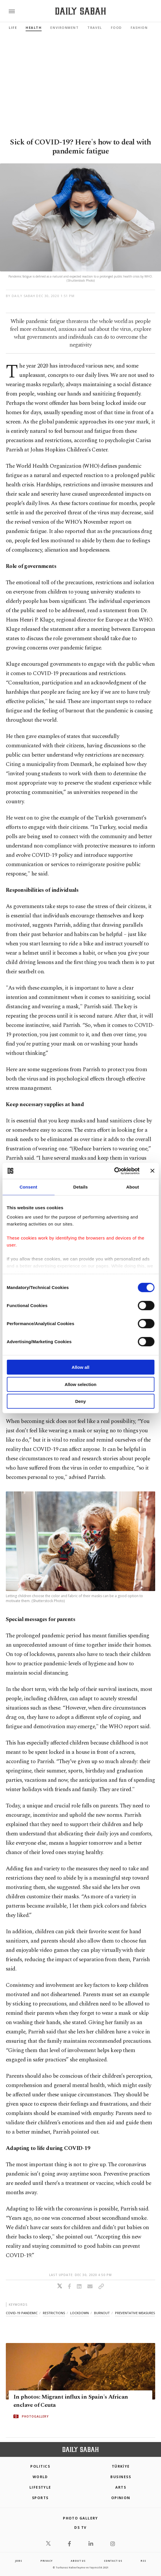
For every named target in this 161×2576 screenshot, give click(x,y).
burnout (102, 2313)
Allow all (80, 1367)
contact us (113, 2560)
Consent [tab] (28, 1186)
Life (13, 27)
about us (78, 2560)
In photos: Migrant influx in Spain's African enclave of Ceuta (70, 2401)
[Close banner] (152, 1171)
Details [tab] (80, 1186)
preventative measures (135, 2313)
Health (34, 27)
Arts (120, 2487)
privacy (46, 2560)
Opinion (120, 2497)
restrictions (54, 2313)
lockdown (79, 2313)
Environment (64, 27)
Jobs (18, 2560)
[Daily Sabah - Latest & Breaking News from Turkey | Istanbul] (80, 11)
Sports (40, 2497)
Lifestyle (40, 2487)
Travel (94, 27)
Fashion (139, 27)
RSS (143, 2560)
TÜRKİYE (121, 2466)
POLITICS (40, 2466)
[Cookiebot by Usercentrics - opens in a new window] (114, 1171)
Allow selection (80, 1384)
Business (120, 2476)
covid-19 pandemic (22, 2313)
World (40, 2476)
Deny (80, 1401)
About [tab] (132, 1186)
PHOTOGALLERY (35, 2416)
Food (116, 27)
